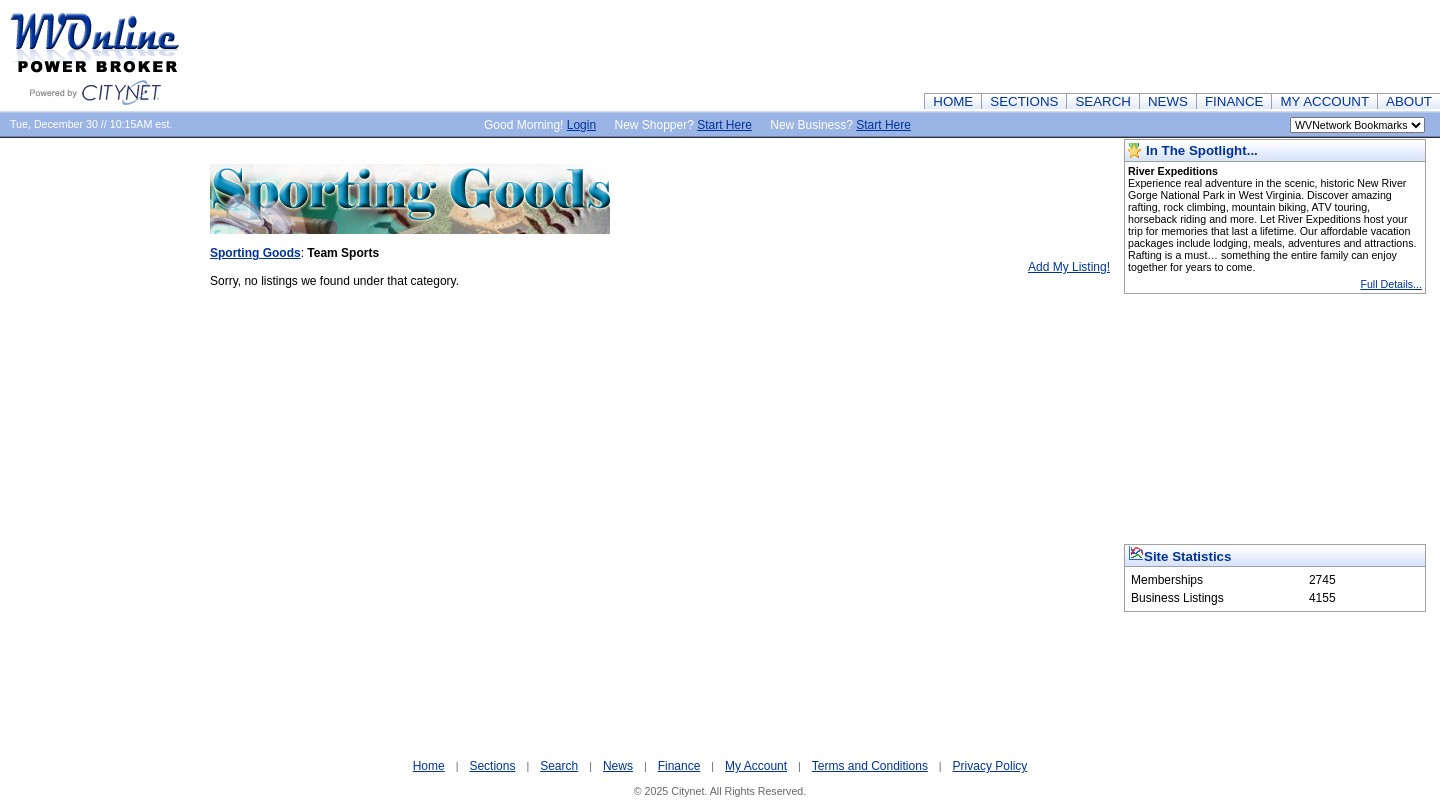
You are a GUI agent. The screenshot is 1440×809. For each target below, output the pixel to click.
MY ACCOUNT (1324, 101)
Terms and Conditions (870, 766)
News (618, 766)
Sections (492, 766)
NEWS (1168, 101)
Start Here (724, 125)
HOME (953, 101)
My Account (756, 766)
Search (559, 766)
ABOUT (1409, 101)
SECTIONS (1024, 101)
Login (581, 125)
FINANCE (1234, 101)
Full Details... (1391, 284)
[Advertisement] (1076, 45)
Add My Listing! (1069, 267)
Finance (679, 766)
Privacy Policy (990, 766)
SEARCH (1103, 101)
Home (429, 766)
